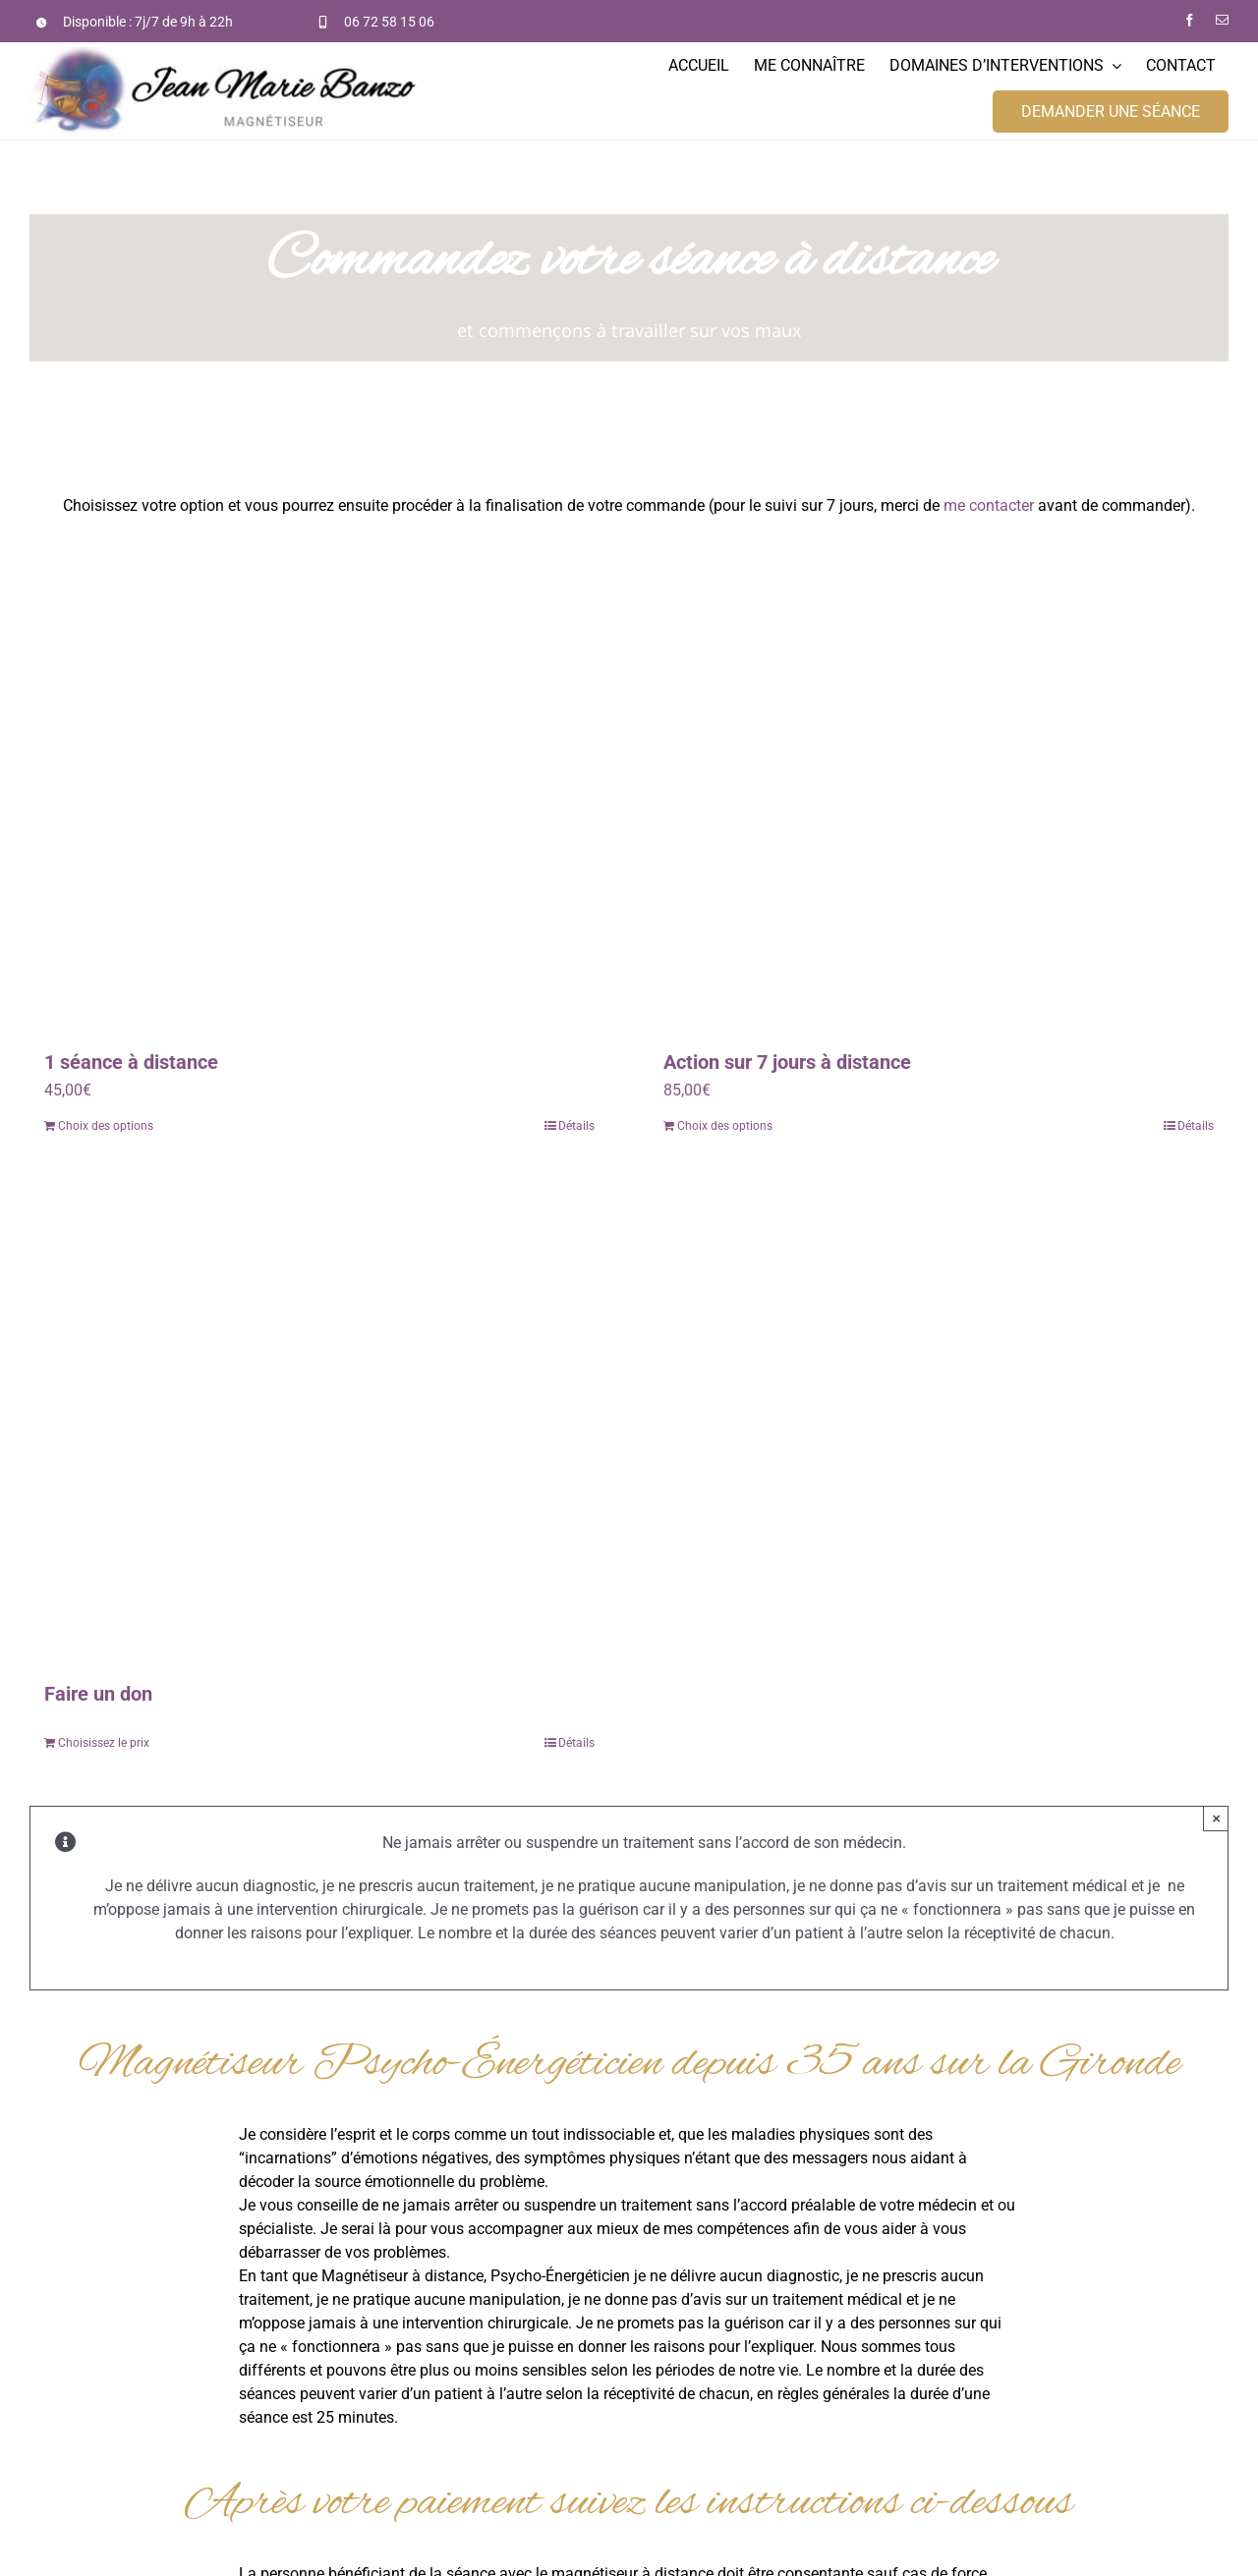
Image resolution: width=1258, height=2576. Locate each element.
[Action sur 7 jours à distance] (939, 788)
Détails (576, 1126)
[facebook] (1189, 20)
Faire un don (98, 1694)
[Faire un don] (319, 1420)
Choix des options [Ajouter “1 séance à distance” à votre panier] (105, 1126)
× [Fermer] (1216, 1818)
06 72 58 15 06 (389, 21)
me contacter (989, 505)
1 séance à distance (131, 1062)
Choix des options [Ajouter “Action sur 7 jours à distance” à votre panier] (724, 1126)
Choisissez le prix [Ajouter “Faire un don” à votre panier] (103, 1743)
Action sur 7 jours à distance (787, 1062)
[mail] (1222, 20)
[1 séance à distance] (319, 788)
